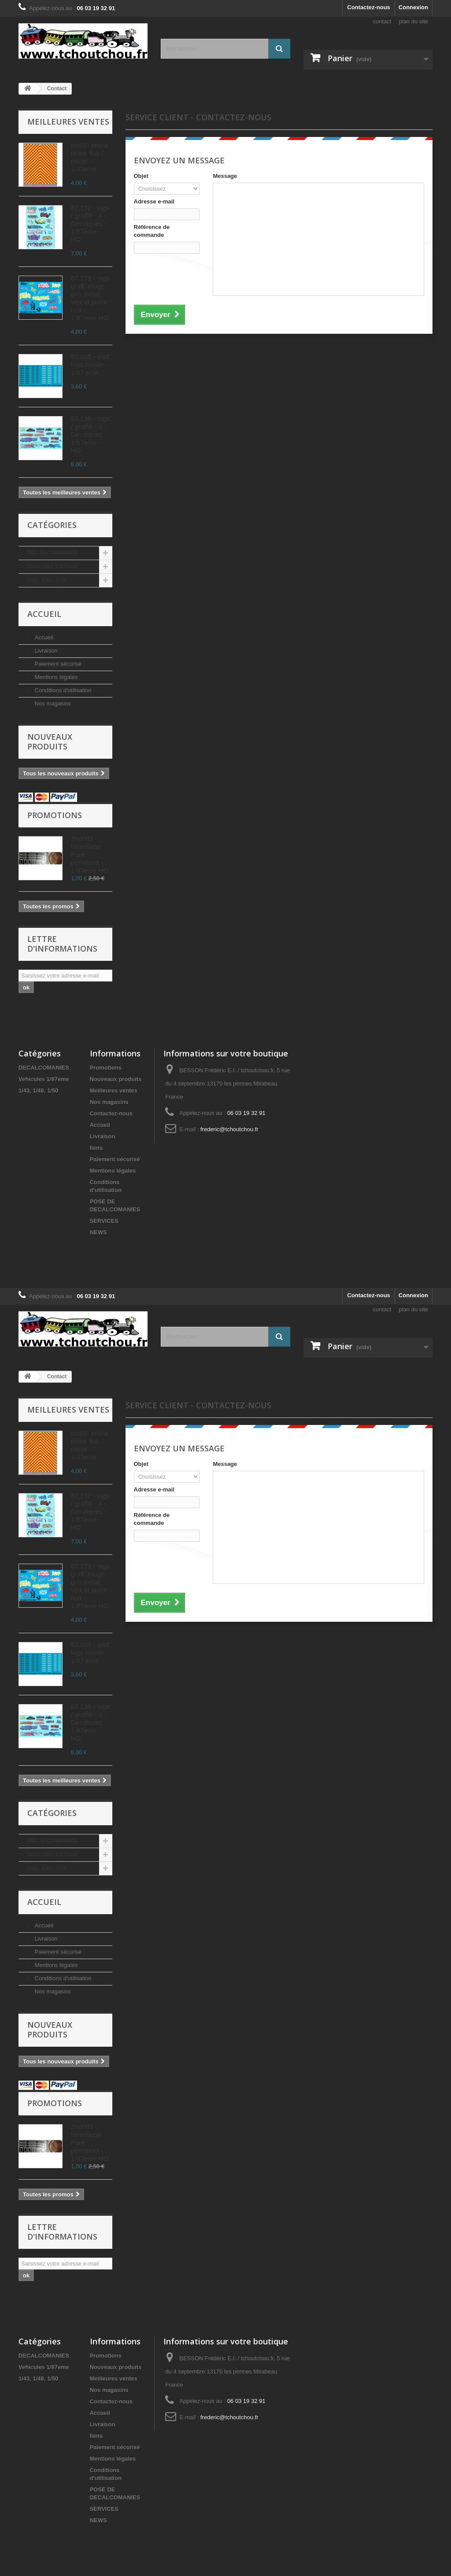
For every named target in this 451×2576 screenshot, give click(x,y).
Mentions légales (55, 677)
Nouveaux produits (49, 741)
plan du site (414, 21)
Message (225, 176)
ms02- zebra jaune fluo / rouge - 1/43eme (89, 157)
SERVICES (104, 1221)
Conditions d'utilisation (62, 690)
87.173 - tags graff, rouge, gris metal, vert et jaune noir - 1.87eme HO (90, 297)
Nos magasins (52, 703)
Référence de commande (152, 231)
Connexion (413, 7)
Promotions (54, 815)
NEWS (98, 1232)
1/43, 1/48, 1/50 (47, 580)
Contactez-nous (368, 7)
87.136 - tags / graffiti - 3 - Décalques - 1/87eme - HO (90, 434)
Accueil (44, 614)
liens (96, 1147)
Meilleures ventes (68, 121)
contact (382, 21)
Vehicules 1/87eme (52, 566)
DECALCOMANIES (52, 553)
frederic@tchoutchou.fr (229, 1129)
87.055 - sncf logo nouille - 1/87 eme (90, 364)
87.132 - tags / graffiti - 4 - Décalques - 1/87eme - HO (90, 223)
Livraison (45, 650)
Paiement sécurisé (57, 664)
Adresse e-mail (154, 201)
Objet (141, 176)
